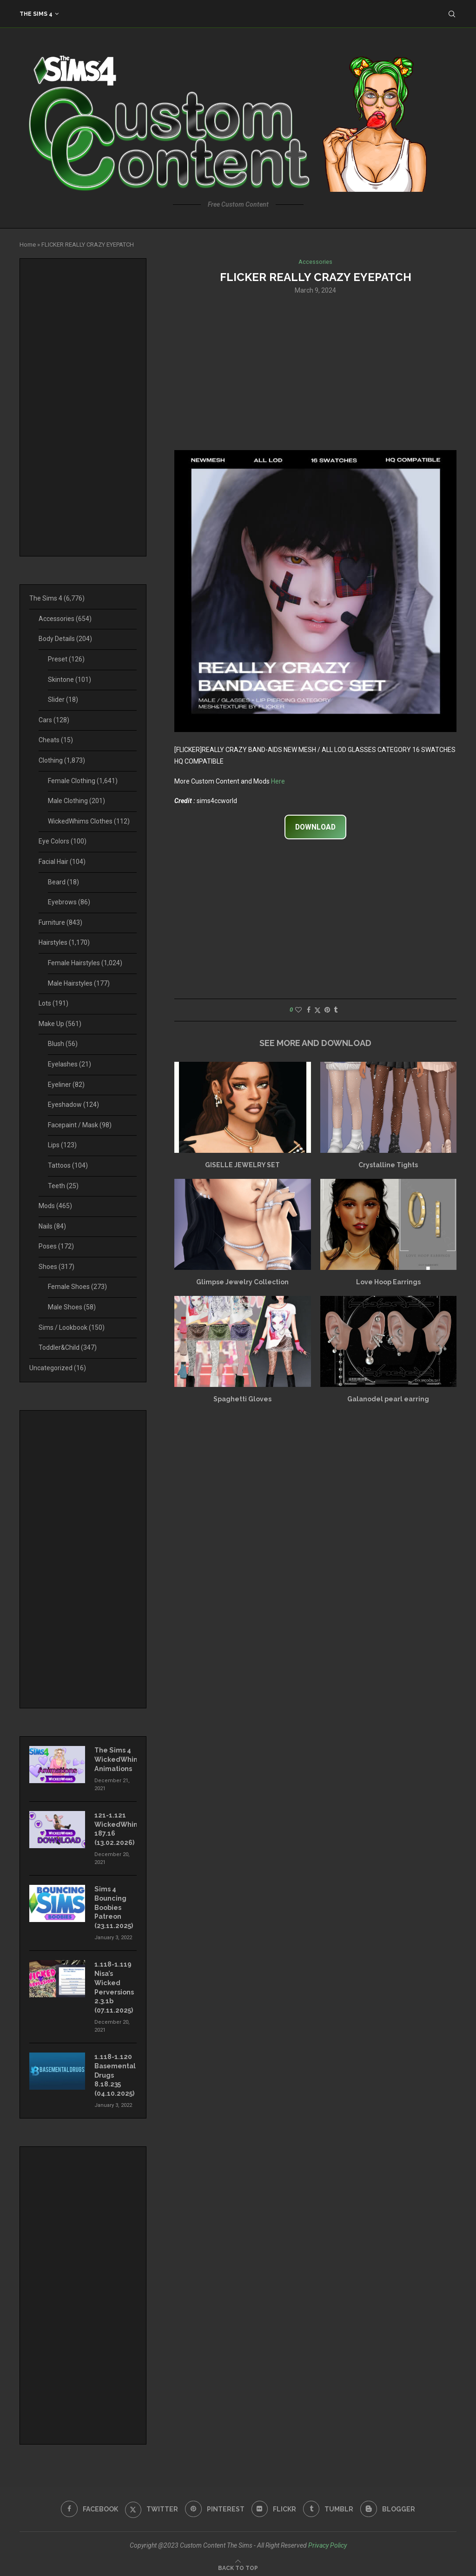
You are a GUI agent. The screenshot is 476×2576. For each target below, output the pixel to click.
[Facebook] (89, 2506)
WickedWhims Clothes (89, 821)
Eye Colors (62, 841)
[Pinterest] (215, 2506)
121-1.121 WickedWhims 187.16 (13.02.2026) (115, 1828)
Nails (52, 1226)
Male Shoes (72, 1307)
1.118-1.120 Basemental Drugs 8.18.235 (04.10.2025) (115, 2072)
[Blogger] (388, 2506)
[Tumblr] (329, 2506)
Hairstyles (64, 942)
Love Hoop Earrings (388, 1282)
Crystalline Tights (388, 1165)
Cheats (56, 740)
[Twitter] (151, 2506)
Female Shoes (77, 1286)
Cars (54, 720)
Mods (55, 1206)
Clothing (62, 760)
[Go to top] (238, 2564)
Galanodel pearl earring (388, 1399)
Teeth (63, 1186)
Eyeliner (66, 1084)
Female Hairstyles (85, 963)
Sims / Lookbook (72, 1327)
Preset (66, 659)
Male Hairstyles (79, 983)
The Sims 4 (36, 14)
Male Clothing (76, 800)
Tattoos (68, 1165)
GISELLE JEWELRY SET (242, 1165)
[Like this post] (298, 1009)
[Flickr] (274, 2506)
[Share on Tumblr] (335, 1009)
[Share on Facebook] (309, 1009)
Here (278, 781)
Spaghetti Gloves (242, 1399)
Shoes (56, 1266)
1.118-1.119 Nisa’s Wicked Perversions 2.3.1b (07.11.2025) (114, 1985)
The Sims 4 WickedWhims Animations (115, 1759)
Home (28, 244)
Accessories (65, 618)
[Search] (451, 13)
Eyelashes (69, 1064)
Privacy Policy (327, 2542)
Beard (63, 882)
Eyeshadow (73, 1104)
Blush (63, 1043)
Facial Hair (62, 861)
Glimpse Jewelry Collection (242, 1282)
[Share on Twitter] (317, 1010)
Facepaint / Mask (80, 1125)
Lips (62, 1145)
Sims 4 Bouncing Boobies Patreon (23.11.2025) (113, 1906)
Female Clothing (83, 781)
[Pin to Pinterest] (327, 1009)
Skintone (69, 679)
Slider (63, 699)
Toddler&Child (68, 1347)
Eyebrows (69, 902)
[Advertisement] (315, 372)
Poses (56, 1246)
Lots (53, 1003)
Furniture (60, 922)
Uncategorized (57, 1368)
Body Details (65, 638)
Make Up (60, 1023)
